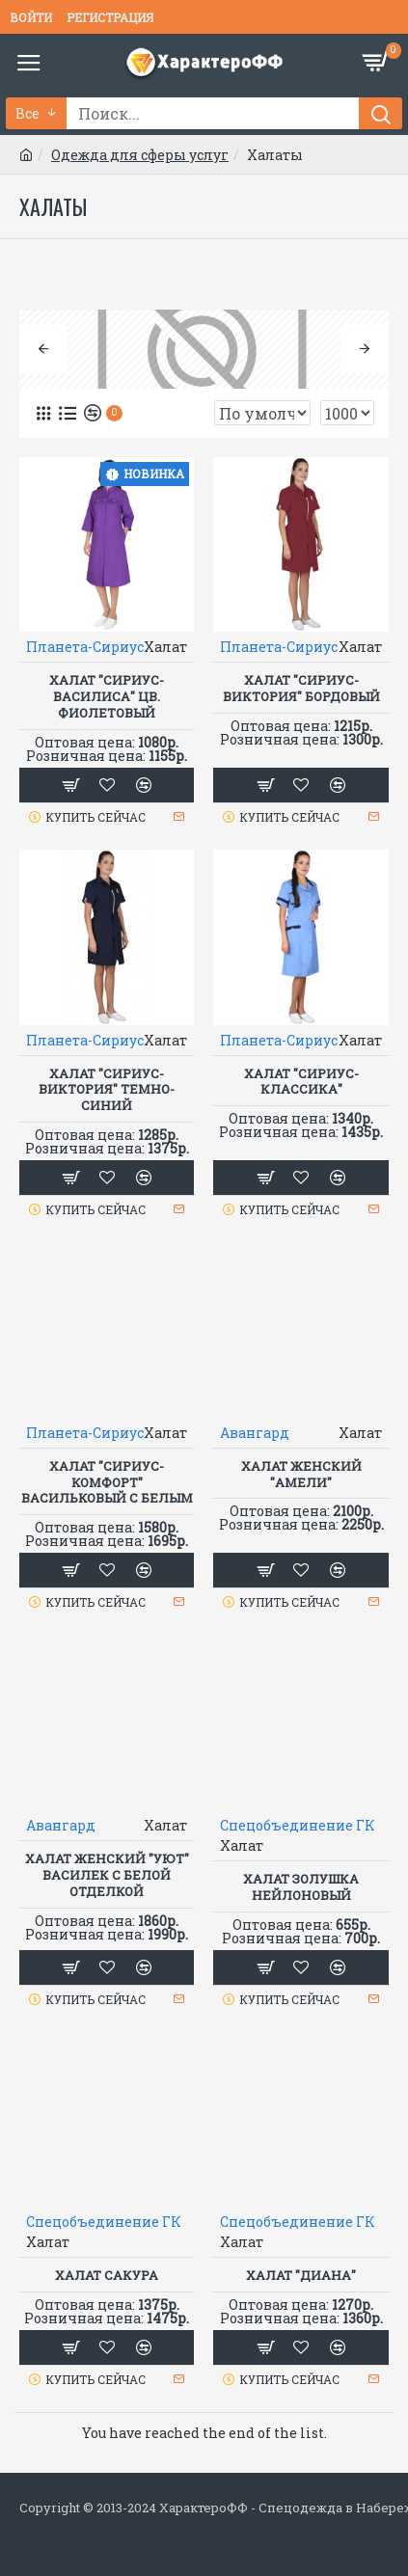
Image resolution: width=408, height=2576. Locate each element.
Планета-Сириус (85, 646)
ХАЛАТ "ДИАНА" (301, 2275)
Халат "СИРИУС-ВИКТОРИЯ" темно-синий (107, 1090)
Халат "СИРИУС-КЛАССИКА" (301, 1082)
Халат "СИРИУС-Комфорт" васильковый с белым (107, 1482)
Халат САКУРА (106, 2275)
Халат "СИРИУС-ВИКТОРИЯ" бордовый (301, 688)
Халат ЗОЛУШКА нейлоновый (301, 1887)
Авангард (254, 1433)
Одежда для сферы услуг (140, 155)
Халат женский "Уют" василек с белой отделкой (107, 1875)
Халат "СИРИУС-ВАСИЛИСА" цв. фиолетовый (106, 696)
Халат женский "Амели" (301, 1474)
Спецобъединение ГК (297, 1825)
